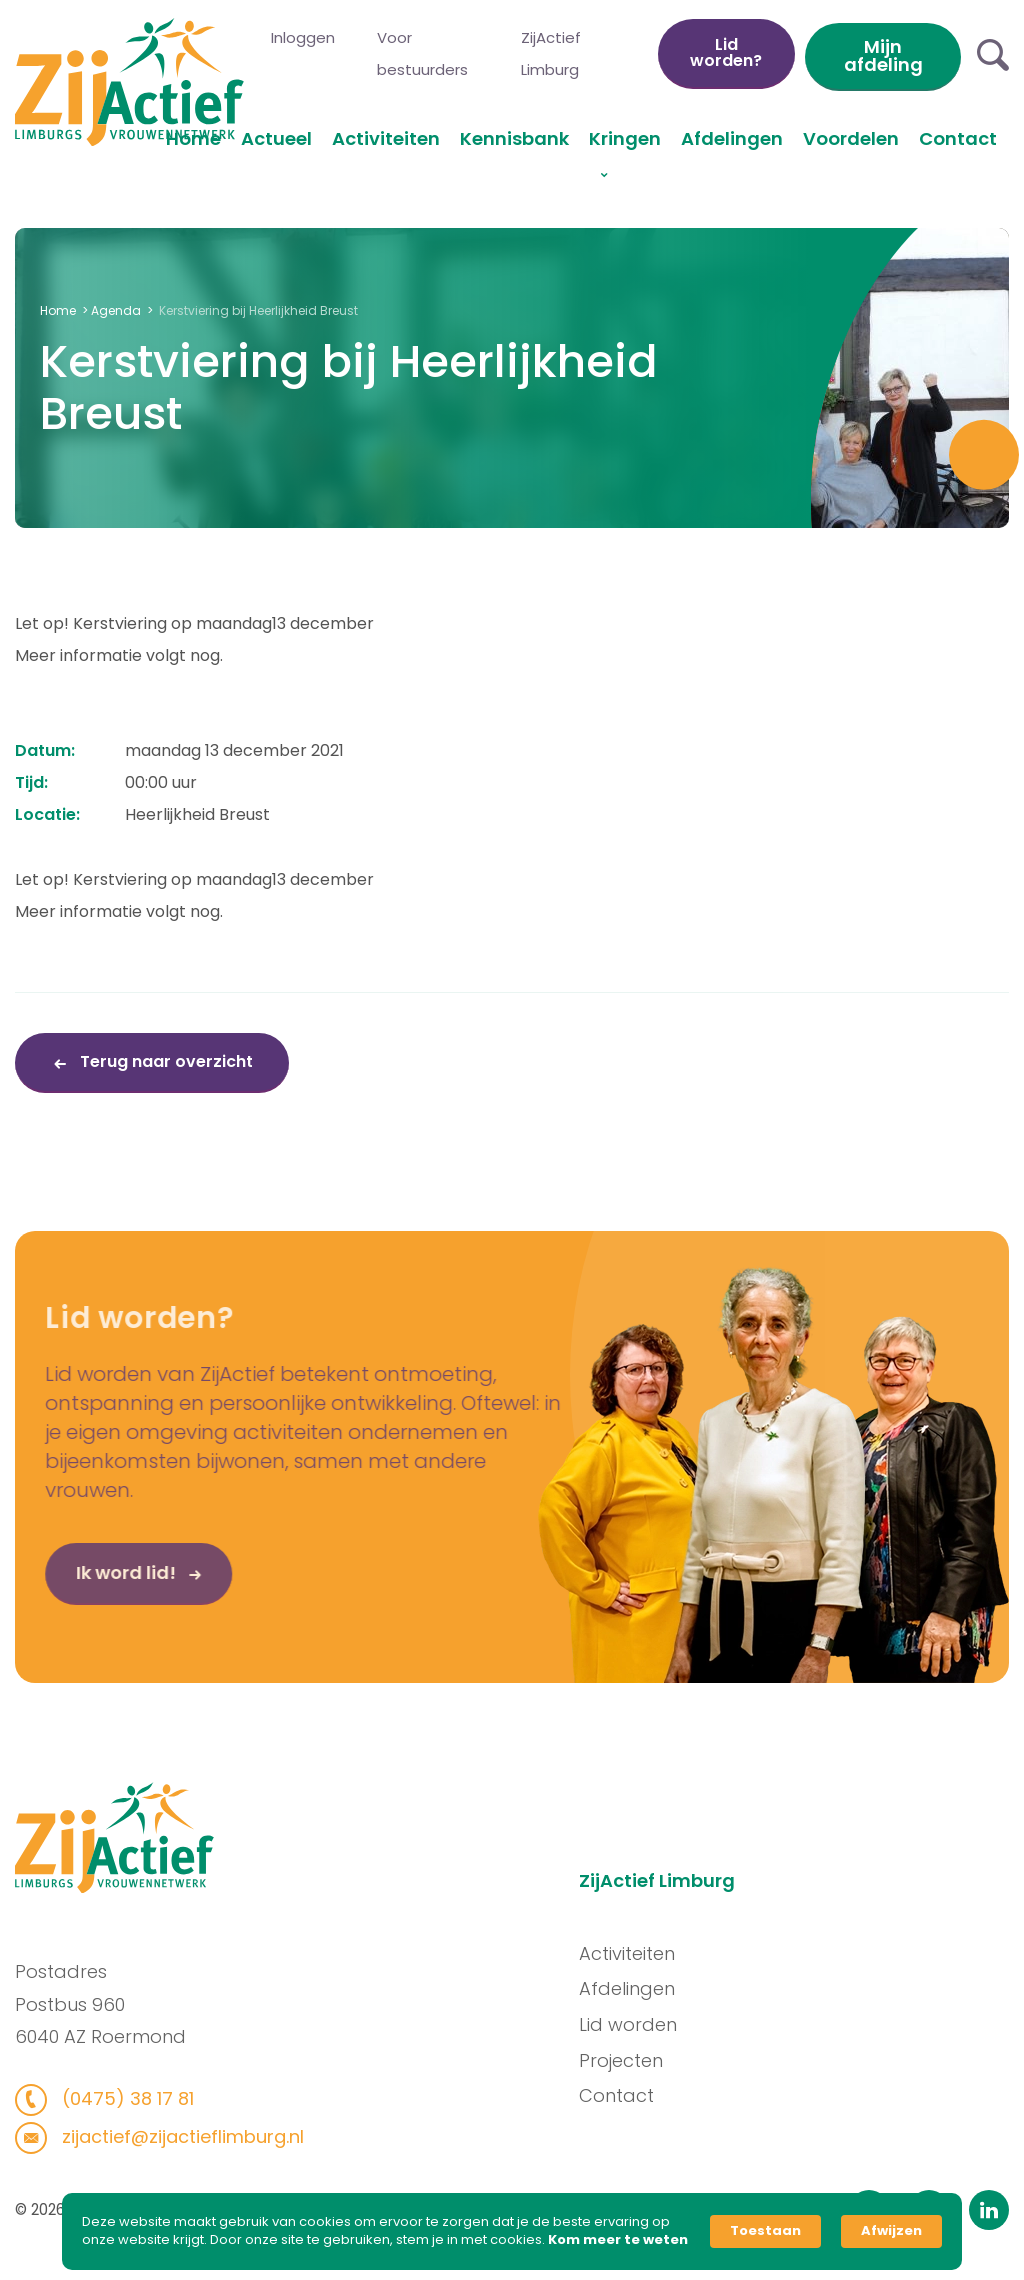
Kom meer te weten (618, 2240)
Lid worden (641, 2024)
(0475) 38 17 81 (112, 2098)
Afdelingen (732, 138)
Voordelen (851, 138)
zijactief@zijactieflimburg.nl (167, 2136)
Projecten (634, 2060)
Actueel (276, 138)
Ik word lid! (85, 1585)
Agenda (116, 310)
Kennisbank (514, 138)
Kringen (625, 138)
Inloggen (303, 37)
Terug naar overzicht (164, 1061)
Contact (958, 138)
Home (193, 138)
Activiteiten (386, 138)
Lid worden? (726, 52)
